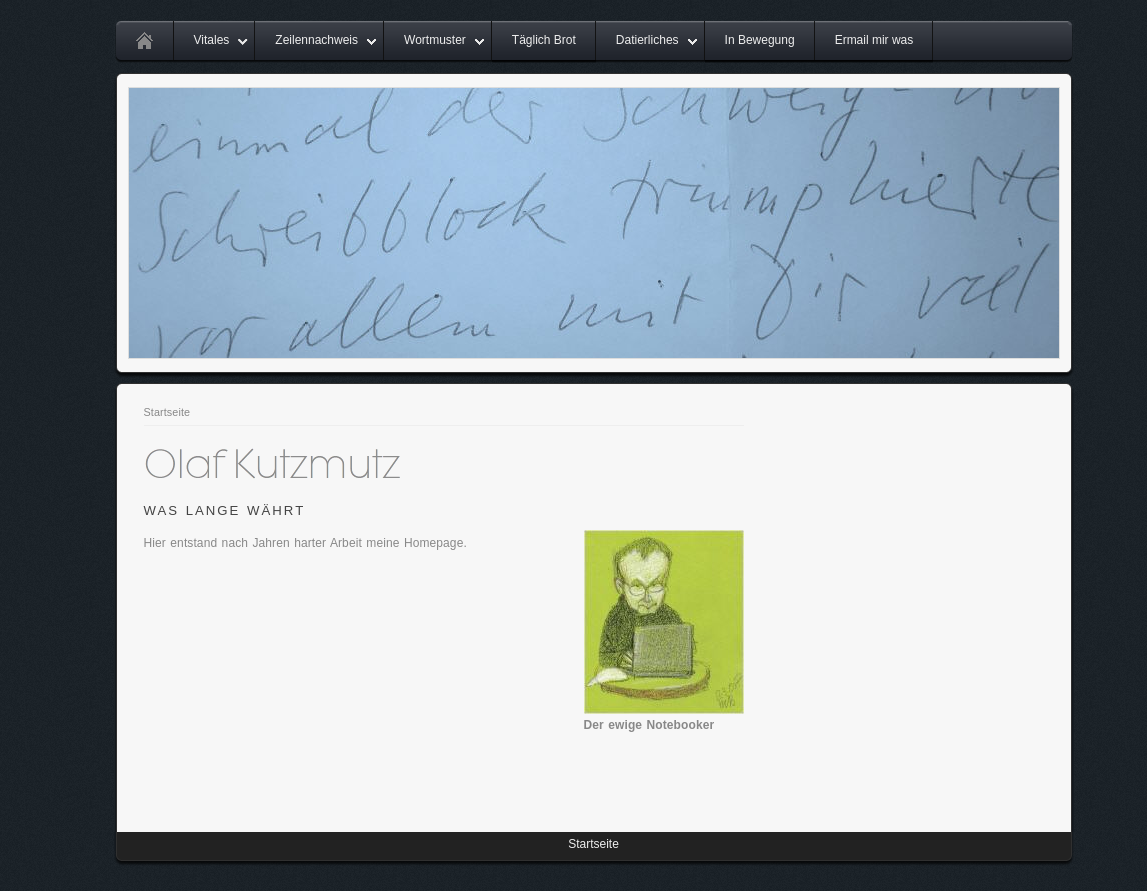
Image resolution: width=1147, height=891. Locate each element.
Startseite (167, 412)
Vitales (212, 40)
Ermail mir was (874, 40)
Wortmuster (435, 40)
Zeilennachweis (316, 40)
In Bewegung (760, 40)
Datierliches (647, 40)
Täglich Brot (544, 40)
